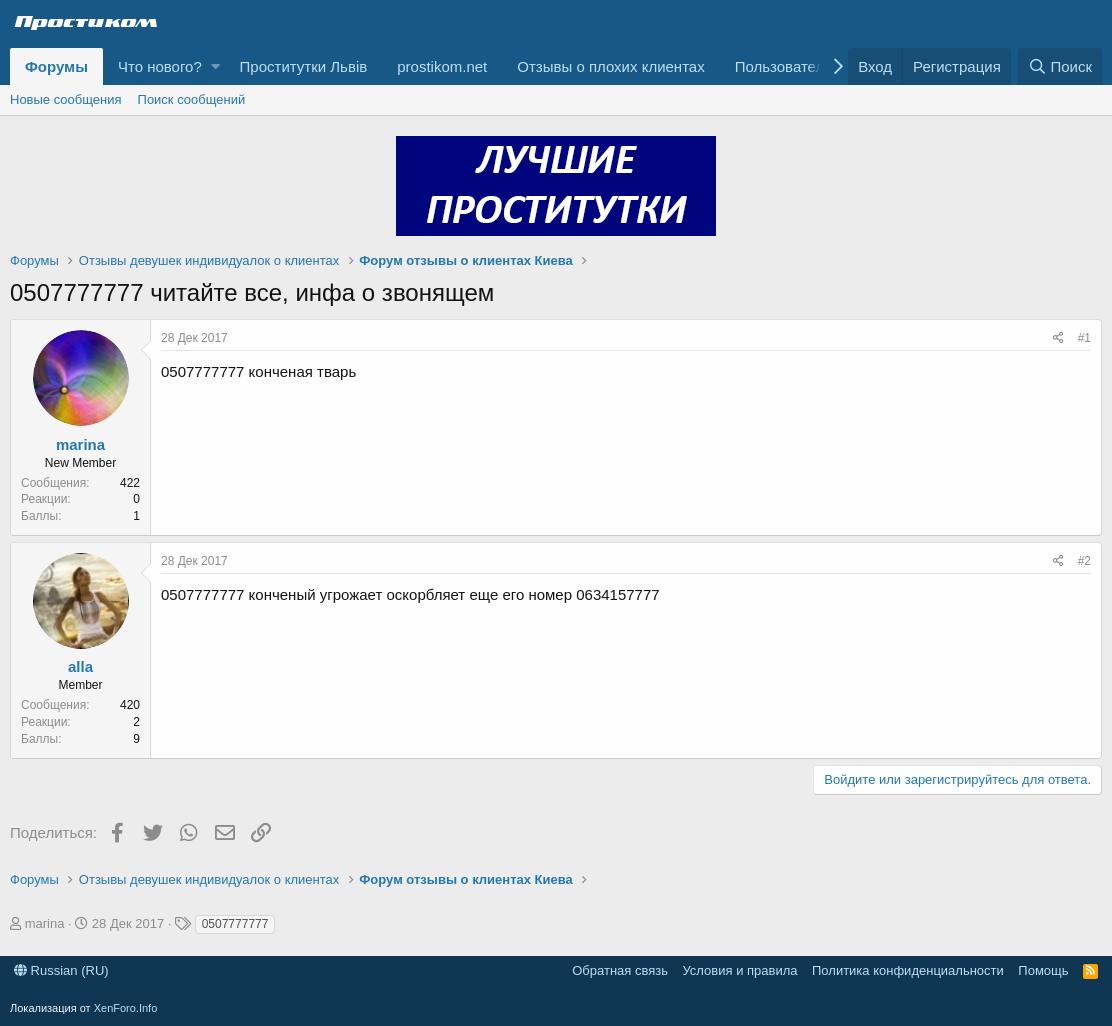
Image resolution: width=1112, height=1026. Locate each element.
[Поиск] (1060, 66)
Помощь (1043, 970)
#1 (1084, 338)
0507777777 (235, 924)
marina (80, 444)
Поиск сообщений (192, 99)
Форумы (56, 66)
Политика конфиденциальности (908, 970)
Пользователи (784, 66)
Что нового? (160, 66)
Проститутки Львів (304, 66)
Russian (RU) (61, 970)
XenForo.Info (126, 1008)
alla (80, 666)
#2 (1084, 561)
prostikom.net (442, 66)
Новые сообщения (66, 99)
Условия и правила (739, 970)
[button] (215, 66)
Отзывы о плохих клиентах (610, 66)
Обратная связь (620, 970)
